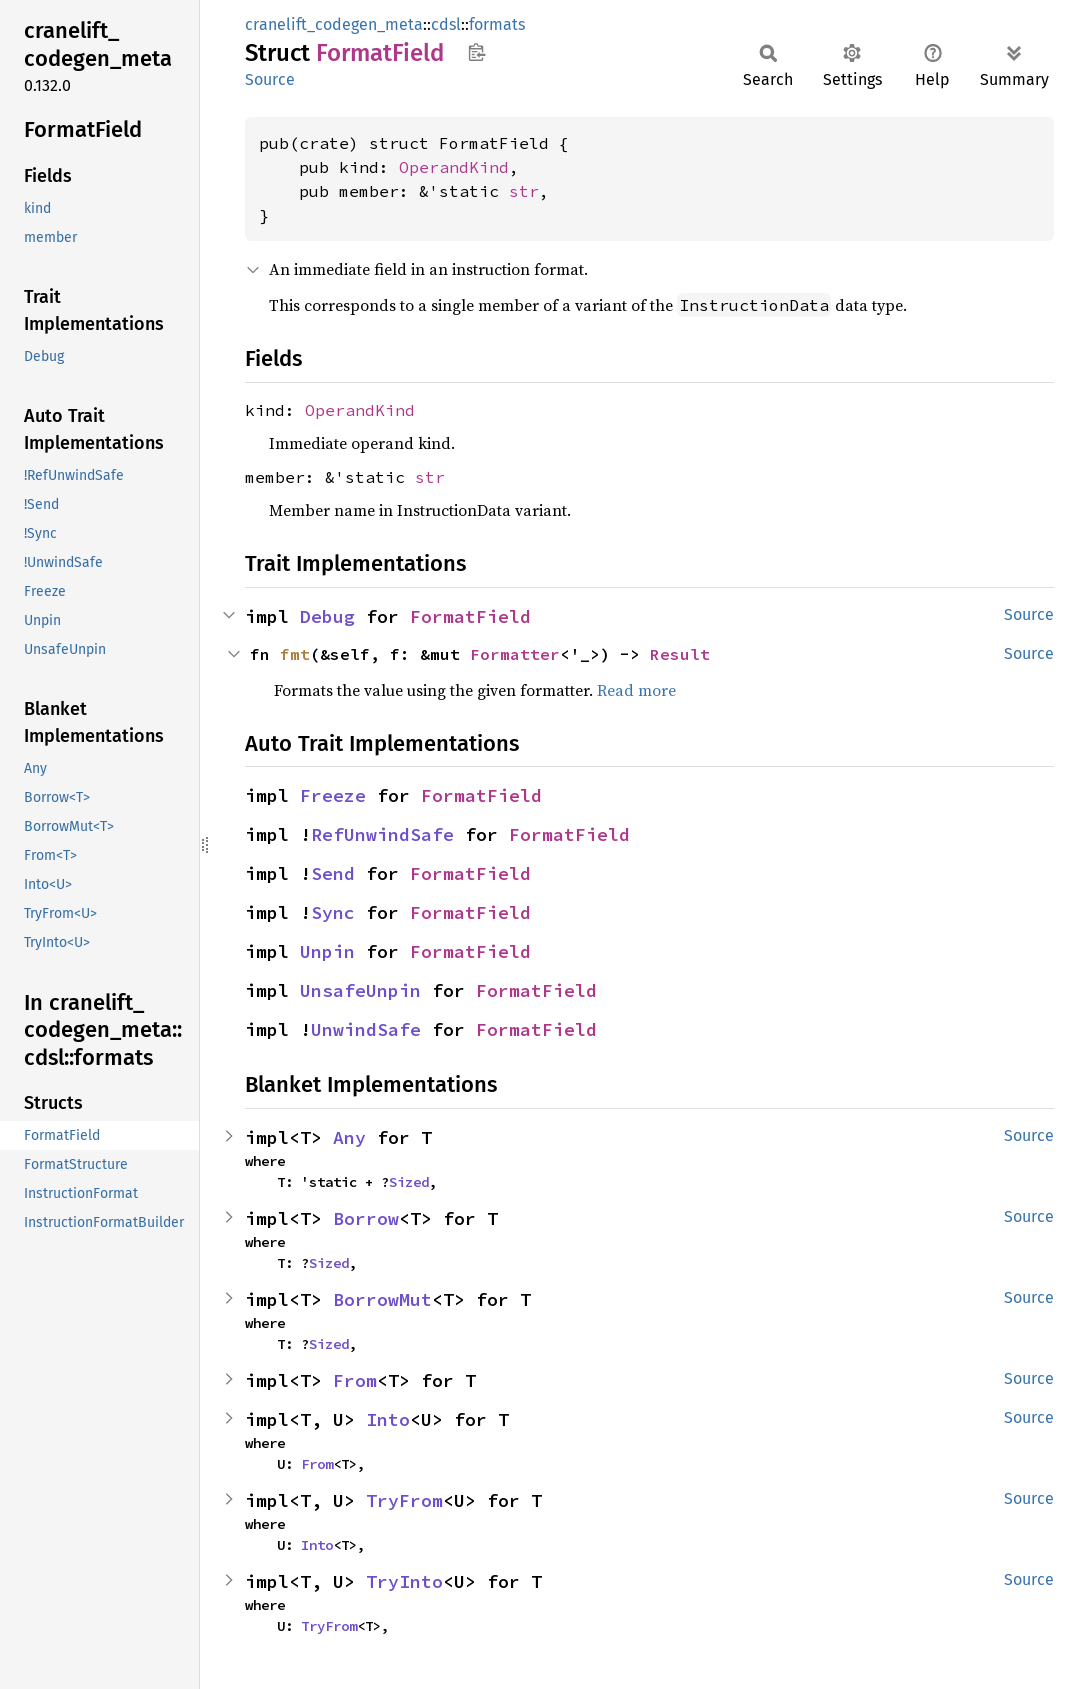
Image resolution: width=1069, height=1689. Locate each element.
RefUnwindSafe (382, 834)
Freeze (333, 795)
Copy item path (476, 52)
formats (497, 24)
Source (270, 79)
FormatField (470, 616)
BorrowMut (382, 1299)
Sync (333, 912)
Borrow (366, 1218)
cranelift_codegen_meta (334, 24)
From (355, 1380)
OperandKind (454, 167)
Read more (636, 690)
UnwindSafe (366, 1029)
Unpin (327, 951)
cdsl (446, 24)
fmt (295, 654)
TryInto (404, 1581)
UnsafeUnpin (360, 990)
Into (388, 1419)
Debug (327, 616)
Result (680, 654)
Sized (409, 1182)
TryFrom (404, 1500)
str (524, 191)
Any (349, 1137)
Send (333, 873)
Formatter (515, 654)
